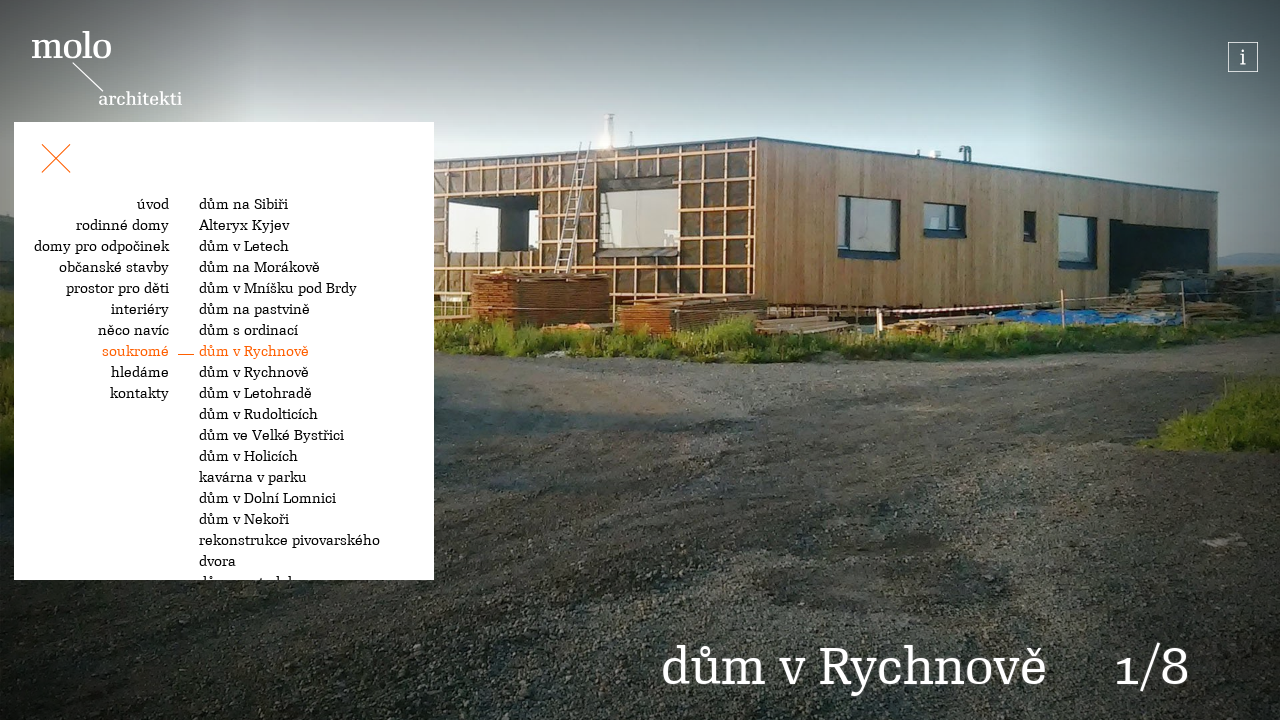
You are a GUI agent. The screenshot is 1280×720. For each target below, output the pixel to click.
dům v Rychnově (254, 351)
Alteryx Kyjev (244, 225)
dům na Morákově (259, 267)
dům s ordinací (248, 330)
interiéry (140, 309)
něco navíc (133, 330)
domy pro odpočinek (101, 246)
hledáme (140, 372)
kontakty (139, 393)
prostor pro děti (117, 288)
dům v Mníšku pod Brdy (278, 288)
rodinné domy (122, 225)
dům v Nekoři (244, 519)
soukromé (135, 351)
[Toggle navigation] (56, 162)
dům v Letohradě (255, 393)
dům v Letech (244, 246)
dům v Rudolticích (258, 414)
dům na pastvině (254, 309)
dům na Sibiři (243, 204)
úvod (153, 204)
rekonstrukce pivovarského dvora (289, 550)
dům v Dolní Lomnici (267, 498)
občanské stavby (114, 267)
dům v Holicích (248, 456)
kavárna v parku (253, 477)
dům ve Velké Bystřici (271, 435)
